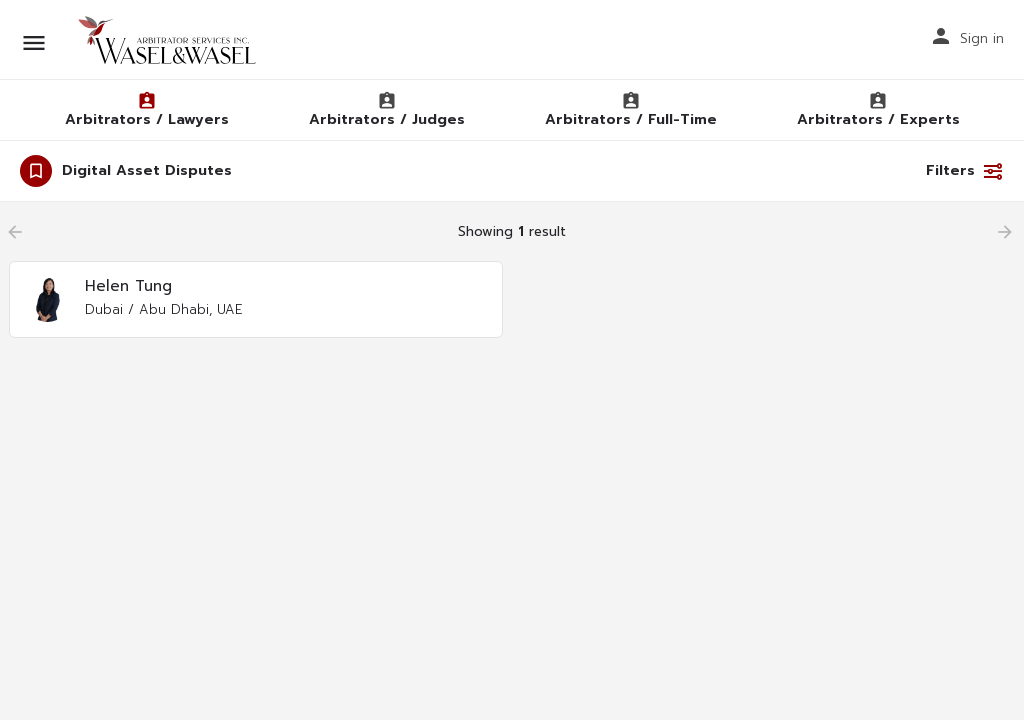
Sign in (982, 38)
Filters (965, 171)
